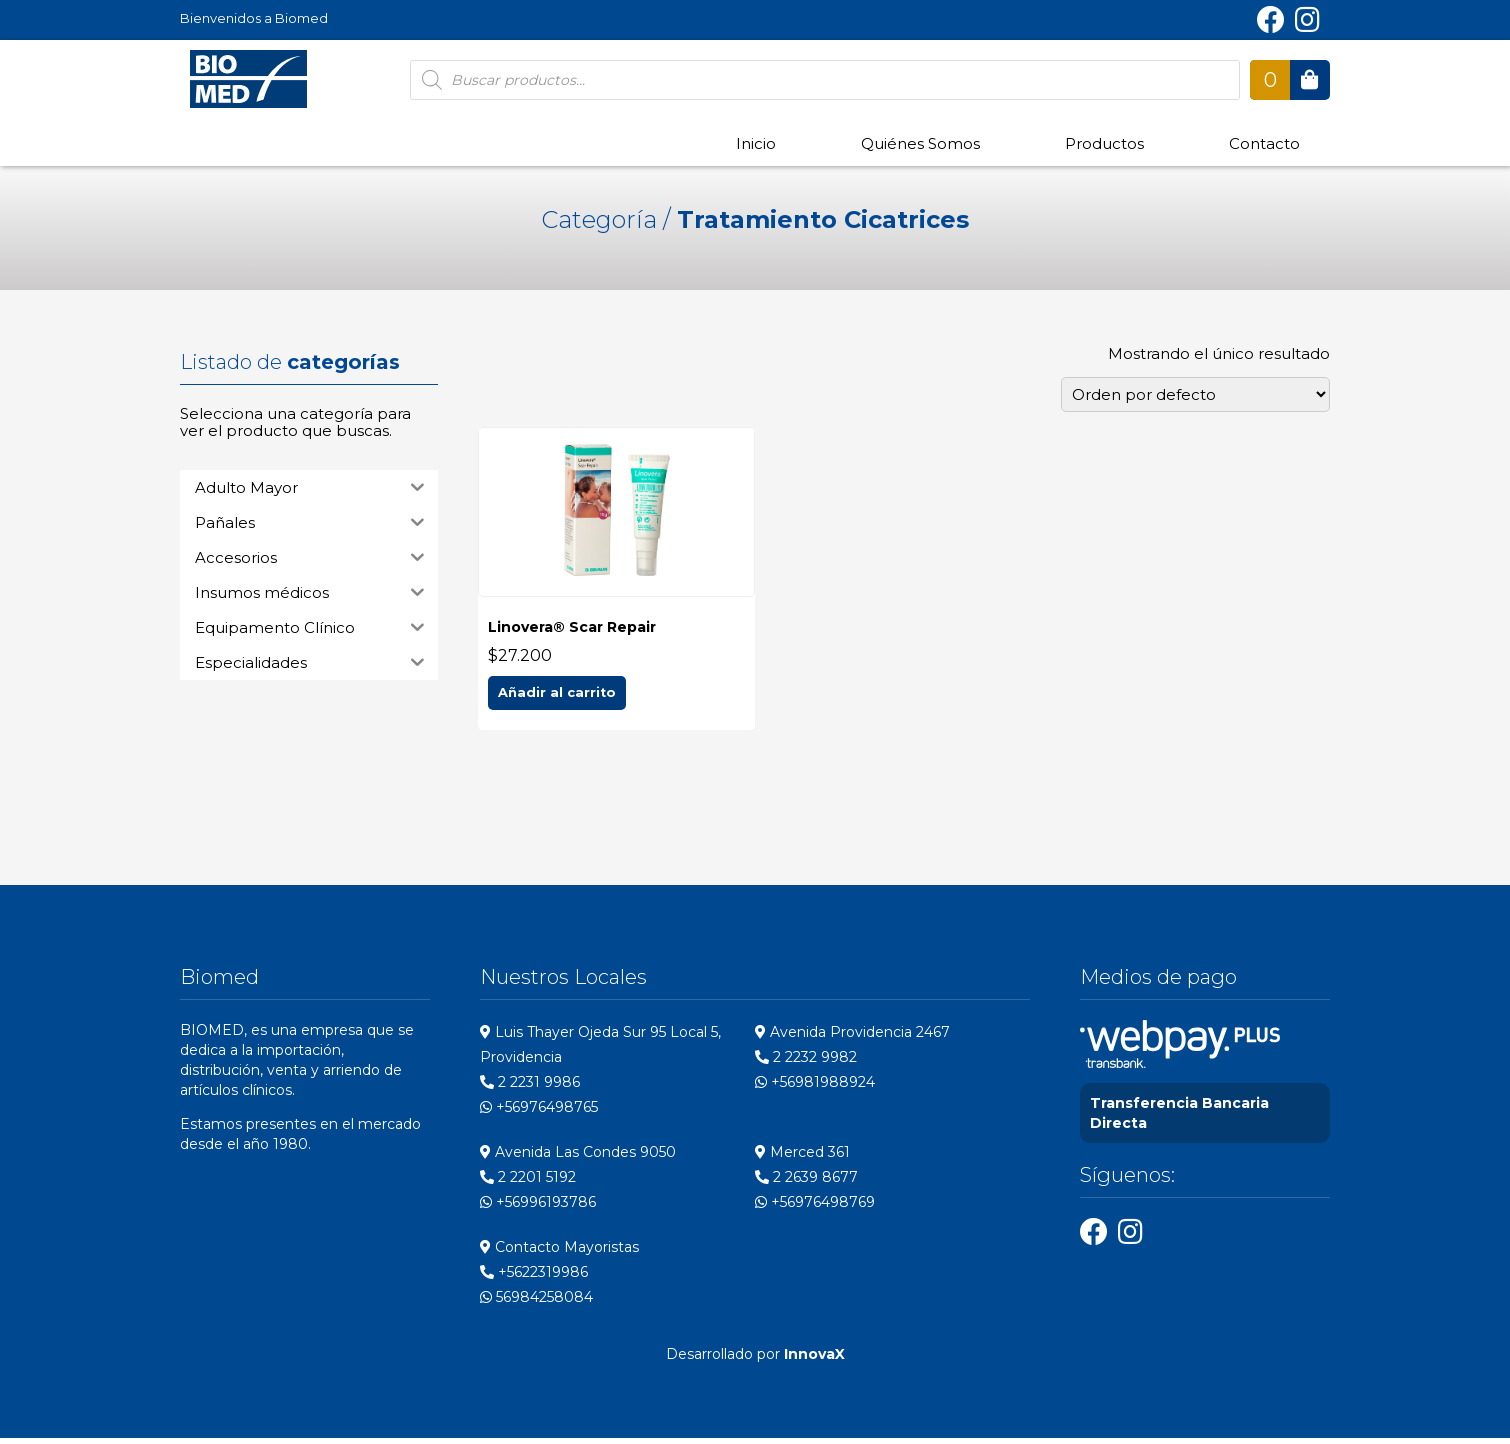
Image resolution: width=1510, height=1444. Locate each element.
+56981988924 (815, 1088)
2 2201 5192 (528, 1183)
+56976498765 (539, 1113)
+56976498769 (815, 1208)
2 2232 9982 (806, 1063)
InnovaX (814, 1360)
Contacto (1264, 143)
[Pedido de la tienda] (1195, 394)
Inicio (756, 143)
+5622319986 (534, 1278)
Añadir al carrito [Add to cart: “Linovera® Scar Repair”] (557, 698)
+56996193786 (538, 1208)
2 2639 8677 (806, 1183)
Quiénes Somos (920, 143)
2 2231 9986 (530, 1088)
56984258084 (536, 1303)
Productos (1104, 143)
